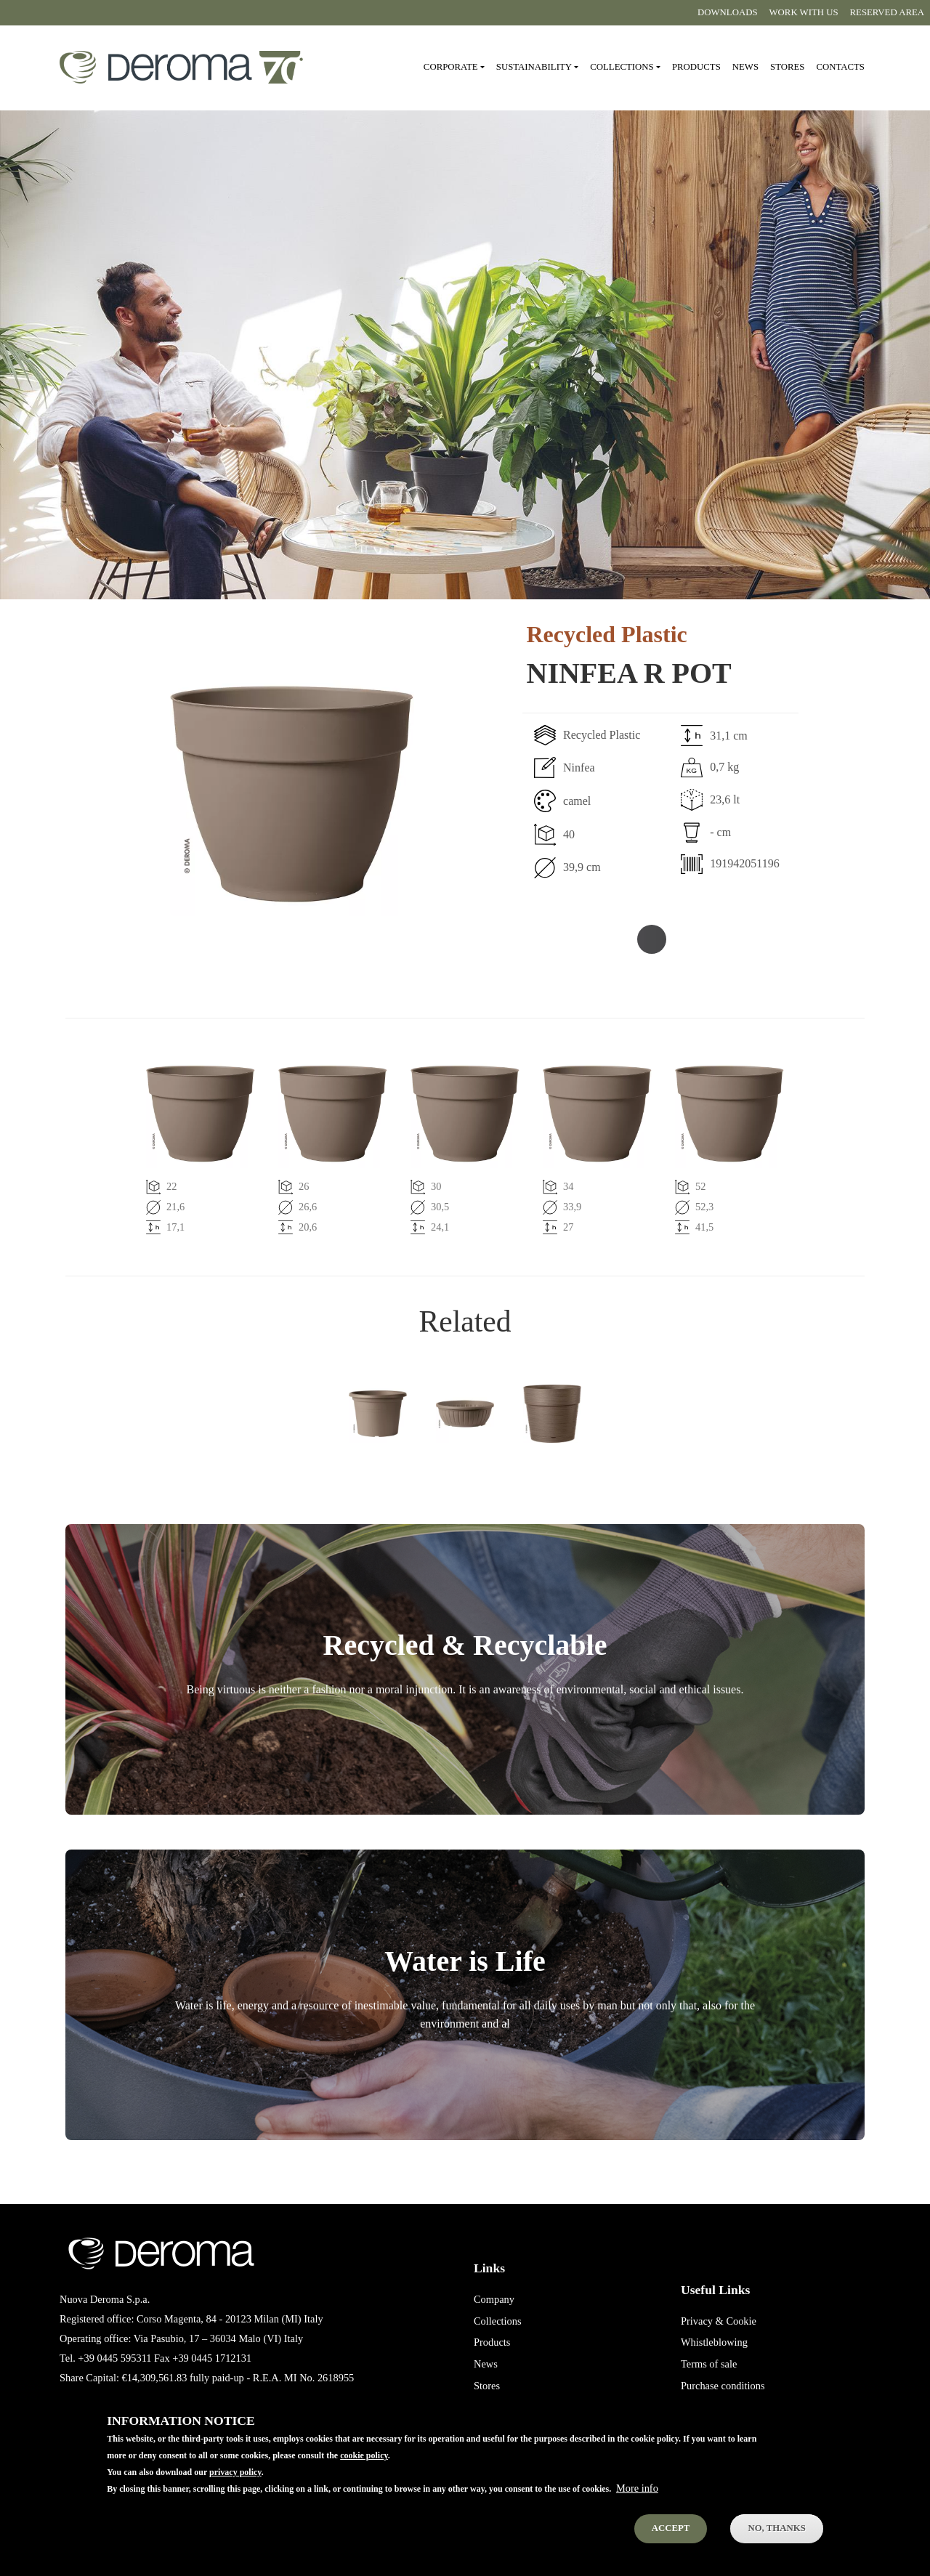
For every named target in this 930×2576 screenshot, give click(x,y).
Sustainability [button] (534, 67)
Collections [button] (621, 67)
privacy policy (235, 2477)
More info (637, 2493)
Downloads (727, 12)
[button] (239, 794)
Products (696, 67)
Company (494, 2299)
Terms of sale (709, 2364)
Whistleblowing (714, 2342)
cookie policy (364, 2460)
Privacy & (702, 2321)
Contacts (840, 67)
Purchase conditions (723, 2385)
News (745, 67)
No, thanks (776, 2533)
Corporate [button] (451, 67)
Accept (671, 2533)
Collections (498, 2321)
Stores (787, 67)
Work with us (803, 12)
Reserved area (887, 12)
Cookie (741, 2321)
